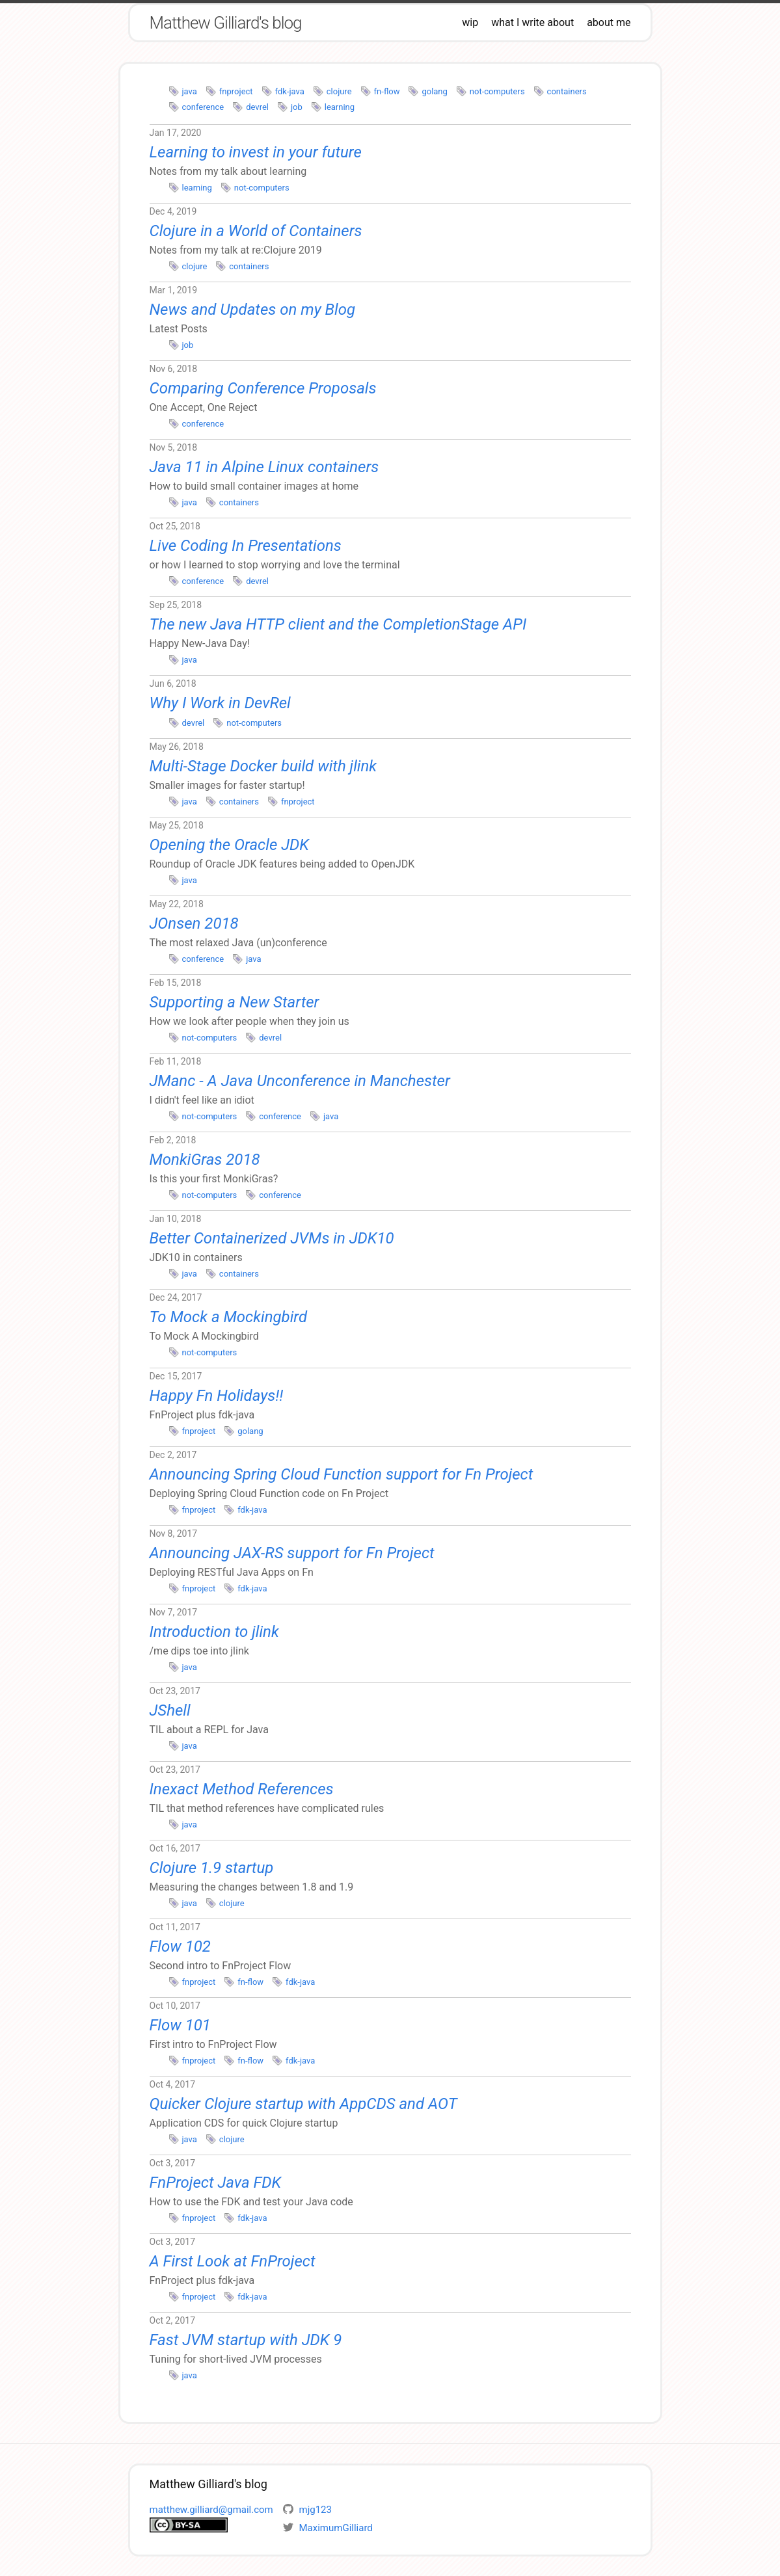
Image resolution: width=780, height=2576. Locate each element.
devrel (257, 107)
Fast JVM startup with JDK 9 (246, 2340)
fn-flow (387, 91)
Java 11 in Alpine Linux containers (264, 467)
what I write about (532, 22)
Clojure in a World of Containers (256, 231)
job (297, 107)
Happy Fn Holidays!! (217, 1396)
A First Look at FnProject (233, 2261)
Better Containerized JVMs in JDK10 (272, 1238)
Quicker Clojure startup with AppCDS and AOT (303, 2104)
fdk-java (289, 91)
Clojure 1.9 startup (212, 1868)
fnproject (236, 91)
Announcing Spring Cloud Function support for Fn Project (341, 1474)
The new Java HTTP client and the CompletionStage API (338, 624)
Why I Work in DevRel (220, 703)
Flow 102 (180, 1946)
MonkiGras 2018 (205, 1159)
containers (567, 91)
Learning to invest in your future (256, 152)
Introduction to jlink (214, 1632)
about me (608, 22)
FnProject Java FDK (216, 2182)
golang (434, 91)
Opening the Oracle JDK (229, 845)
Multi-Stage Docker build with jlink (263, 766)
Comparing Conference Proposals (263, 388)
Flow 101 (180, 2025)
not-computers (497, 91)
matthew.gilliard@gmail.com (211, 2510)
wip (470, 22)
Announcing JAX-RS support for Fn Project (292, 1553)
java (189, 91)
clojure (339, 91)
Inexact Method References (242, 1789)
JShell (170, 1710)
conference (203, 107)
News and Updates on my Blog (253, 309)
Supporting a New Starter (234, 1002)
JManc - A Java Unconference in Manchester (300, 1081)
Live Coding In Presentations (246, 546)
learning (340, 107)
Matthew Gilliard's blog (226, 23)
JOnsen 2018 (194, 923)
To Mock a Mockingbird (229, 1317)
